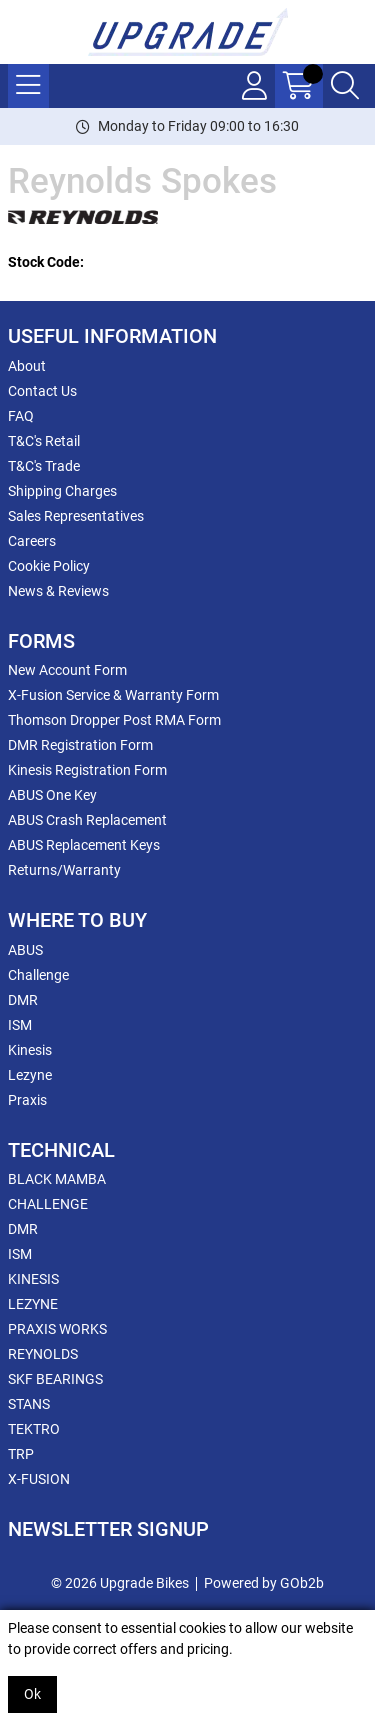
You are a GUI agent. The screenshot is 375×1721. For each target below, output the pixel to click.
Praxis (27, 1100)
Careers (32, 541)
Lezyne (30, 1075)
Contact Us (42, 391)
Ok (32, 1694)
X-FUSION (39, 1479)
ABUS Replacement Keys (84, 845)
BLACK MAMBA (57, 1179)
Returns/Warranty (64, 870)
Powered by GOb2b (264, 1583)
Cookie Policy (49, 566)
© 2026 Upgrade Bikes (120, 1583)
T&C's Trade (44, 466)
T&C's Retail (44, 441)
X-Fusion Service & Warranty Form (113, 695)
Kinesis (30, 1050)
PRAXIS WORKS (57, 1329)
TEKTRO (34, 1429)
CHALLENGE (48, 1204)
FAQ (21, 416)
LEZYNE (33, 1304)
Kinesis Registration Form (87, 770)
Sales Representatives (76, 516)
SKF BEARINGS (55, 1379)
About (27, 366)
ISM (20, 1025)
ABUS (25, 950)
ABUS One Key (52, 795)
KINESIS (33, 1279)
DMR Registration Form (80, 745)
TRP (21, 1454)
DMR (23, 1000)
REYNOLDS (43, 1354)
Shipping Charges (62, 491)
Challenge (38, 975)
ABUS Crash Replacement (87, 820)
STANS (29, 1404)
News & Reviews (58, 591)
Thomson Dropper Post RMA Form (114, 720)
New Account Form (67, 670)
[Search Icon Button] (345, 86)
